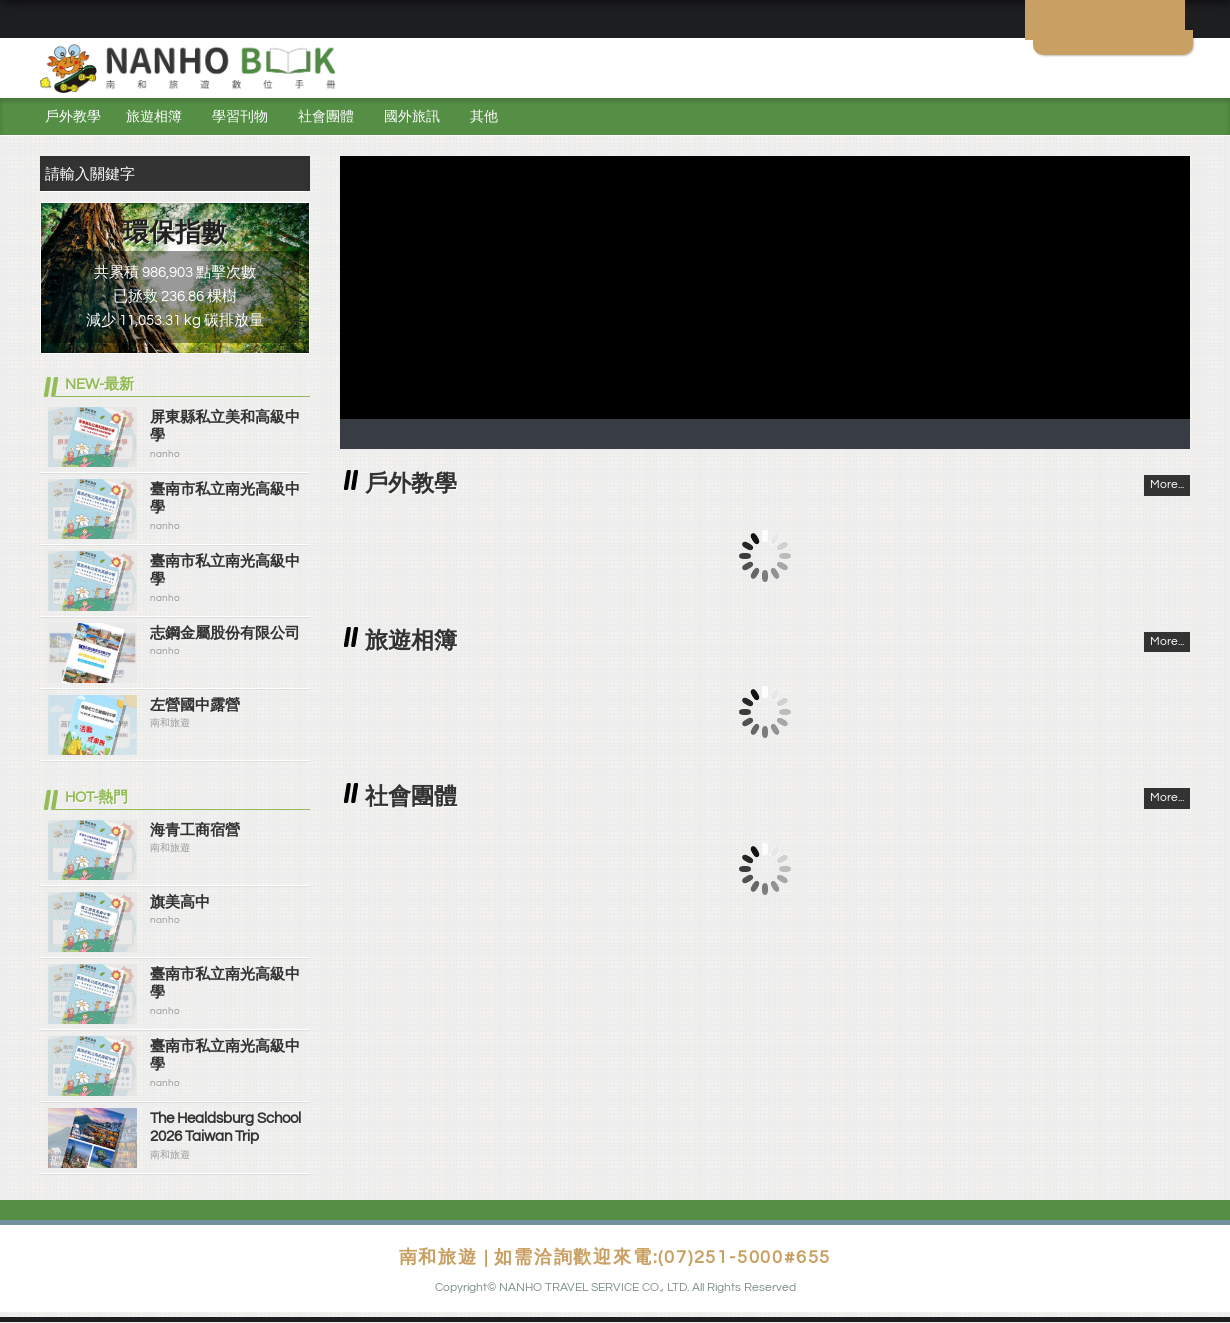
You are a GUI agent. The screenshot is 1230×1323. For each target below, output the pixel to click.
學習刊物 (240, 117)
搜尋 (290, 173)
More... (1167, 484)
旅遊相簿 (154, 117)
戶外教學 (73, 117)
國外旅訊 (412, 117)
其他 (484, 117)
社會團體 (326, 117)
